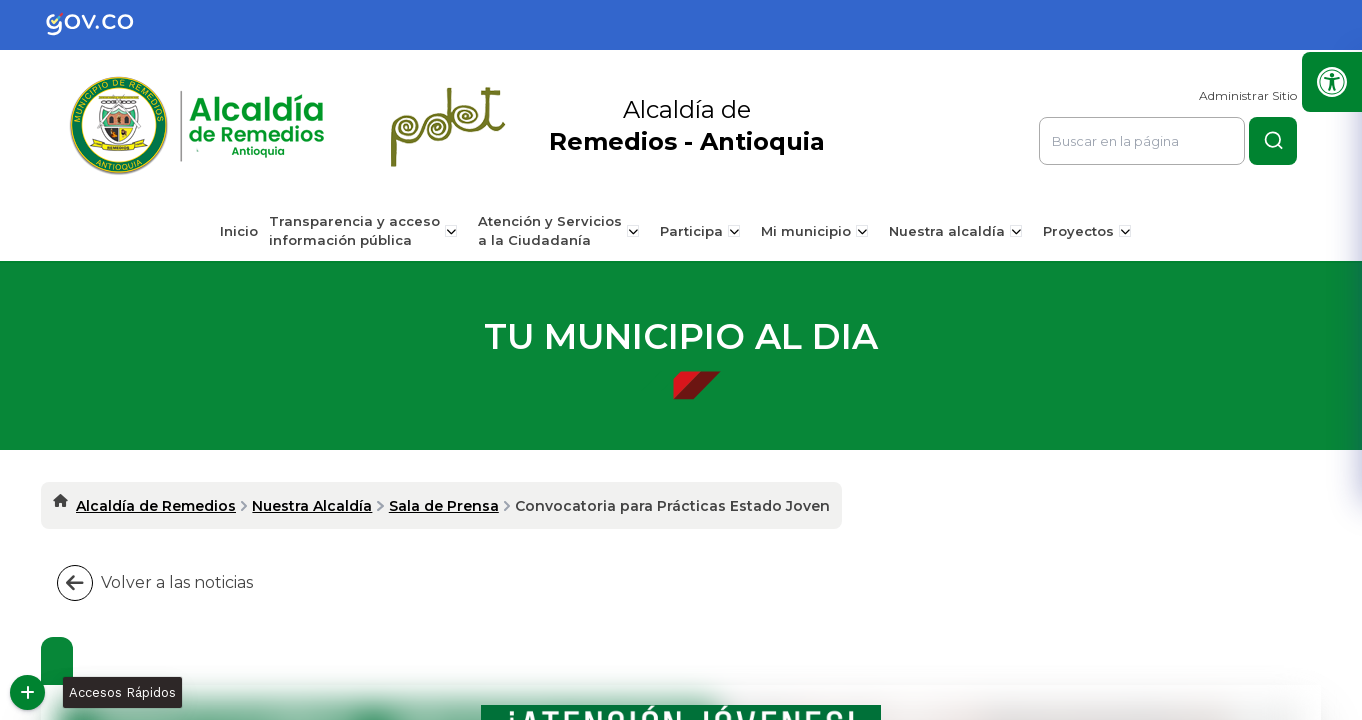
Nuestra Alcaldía (312, 506)
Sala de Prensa (444, 506)
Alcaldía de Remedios (156, 506)
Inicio (246, 231)
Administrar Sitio (1248, 95)
